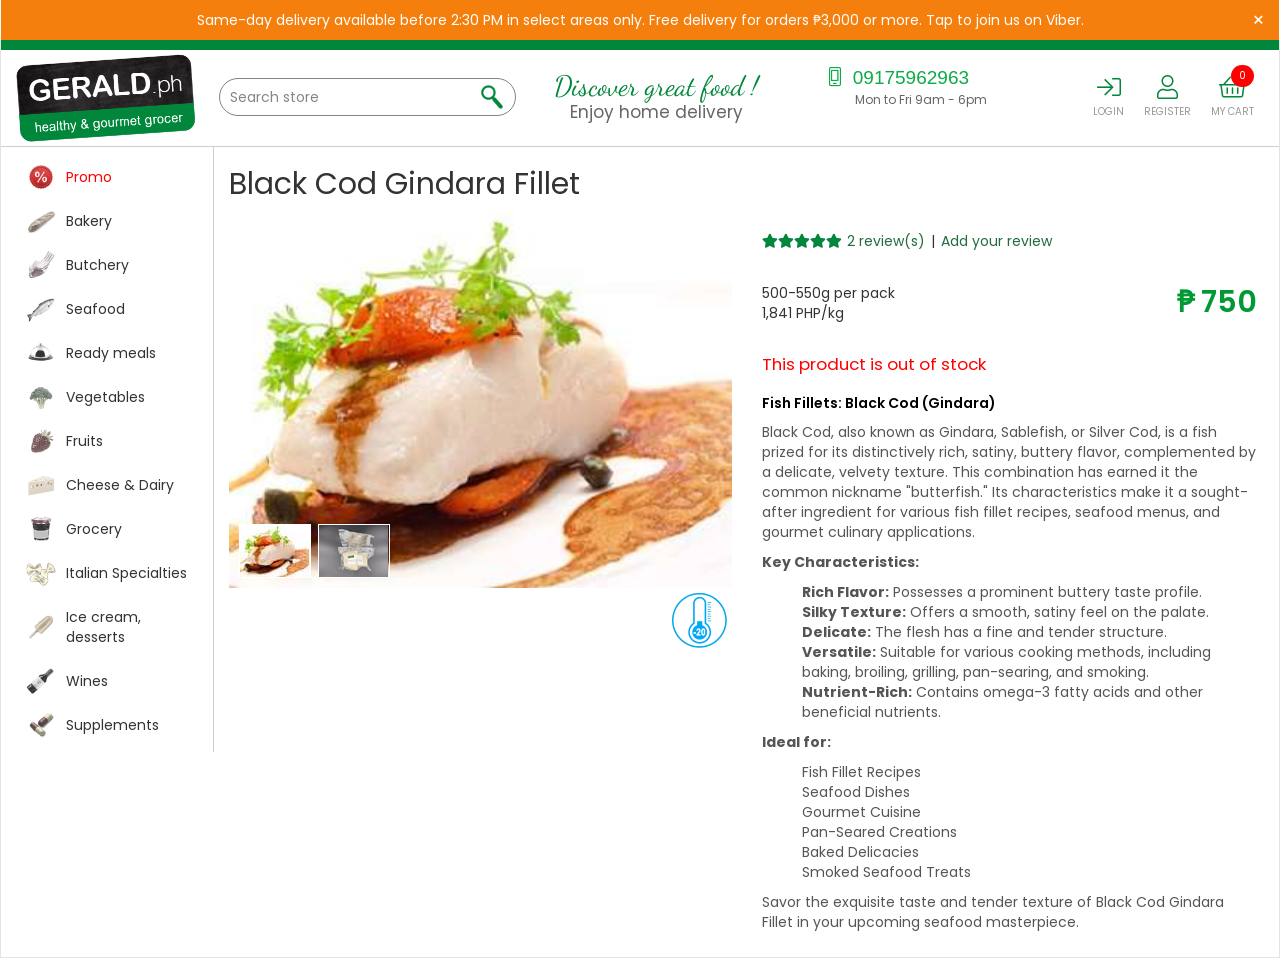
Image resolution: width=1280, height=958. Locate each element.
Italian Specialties (126, 573)
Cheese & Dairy (120, 485)
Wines (87, 681)
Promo (89, 177)
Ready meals (111, 353)
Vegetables (105, 397)
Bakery (89, 221)
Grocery (94, 529)
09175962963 (896, 77)
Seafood (95, 309)
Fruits (84, 441)
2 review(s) (886, 241)
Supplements (112, 725)
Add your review (996, 241)
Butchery (97, 265)
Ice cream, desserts (103, 627)
